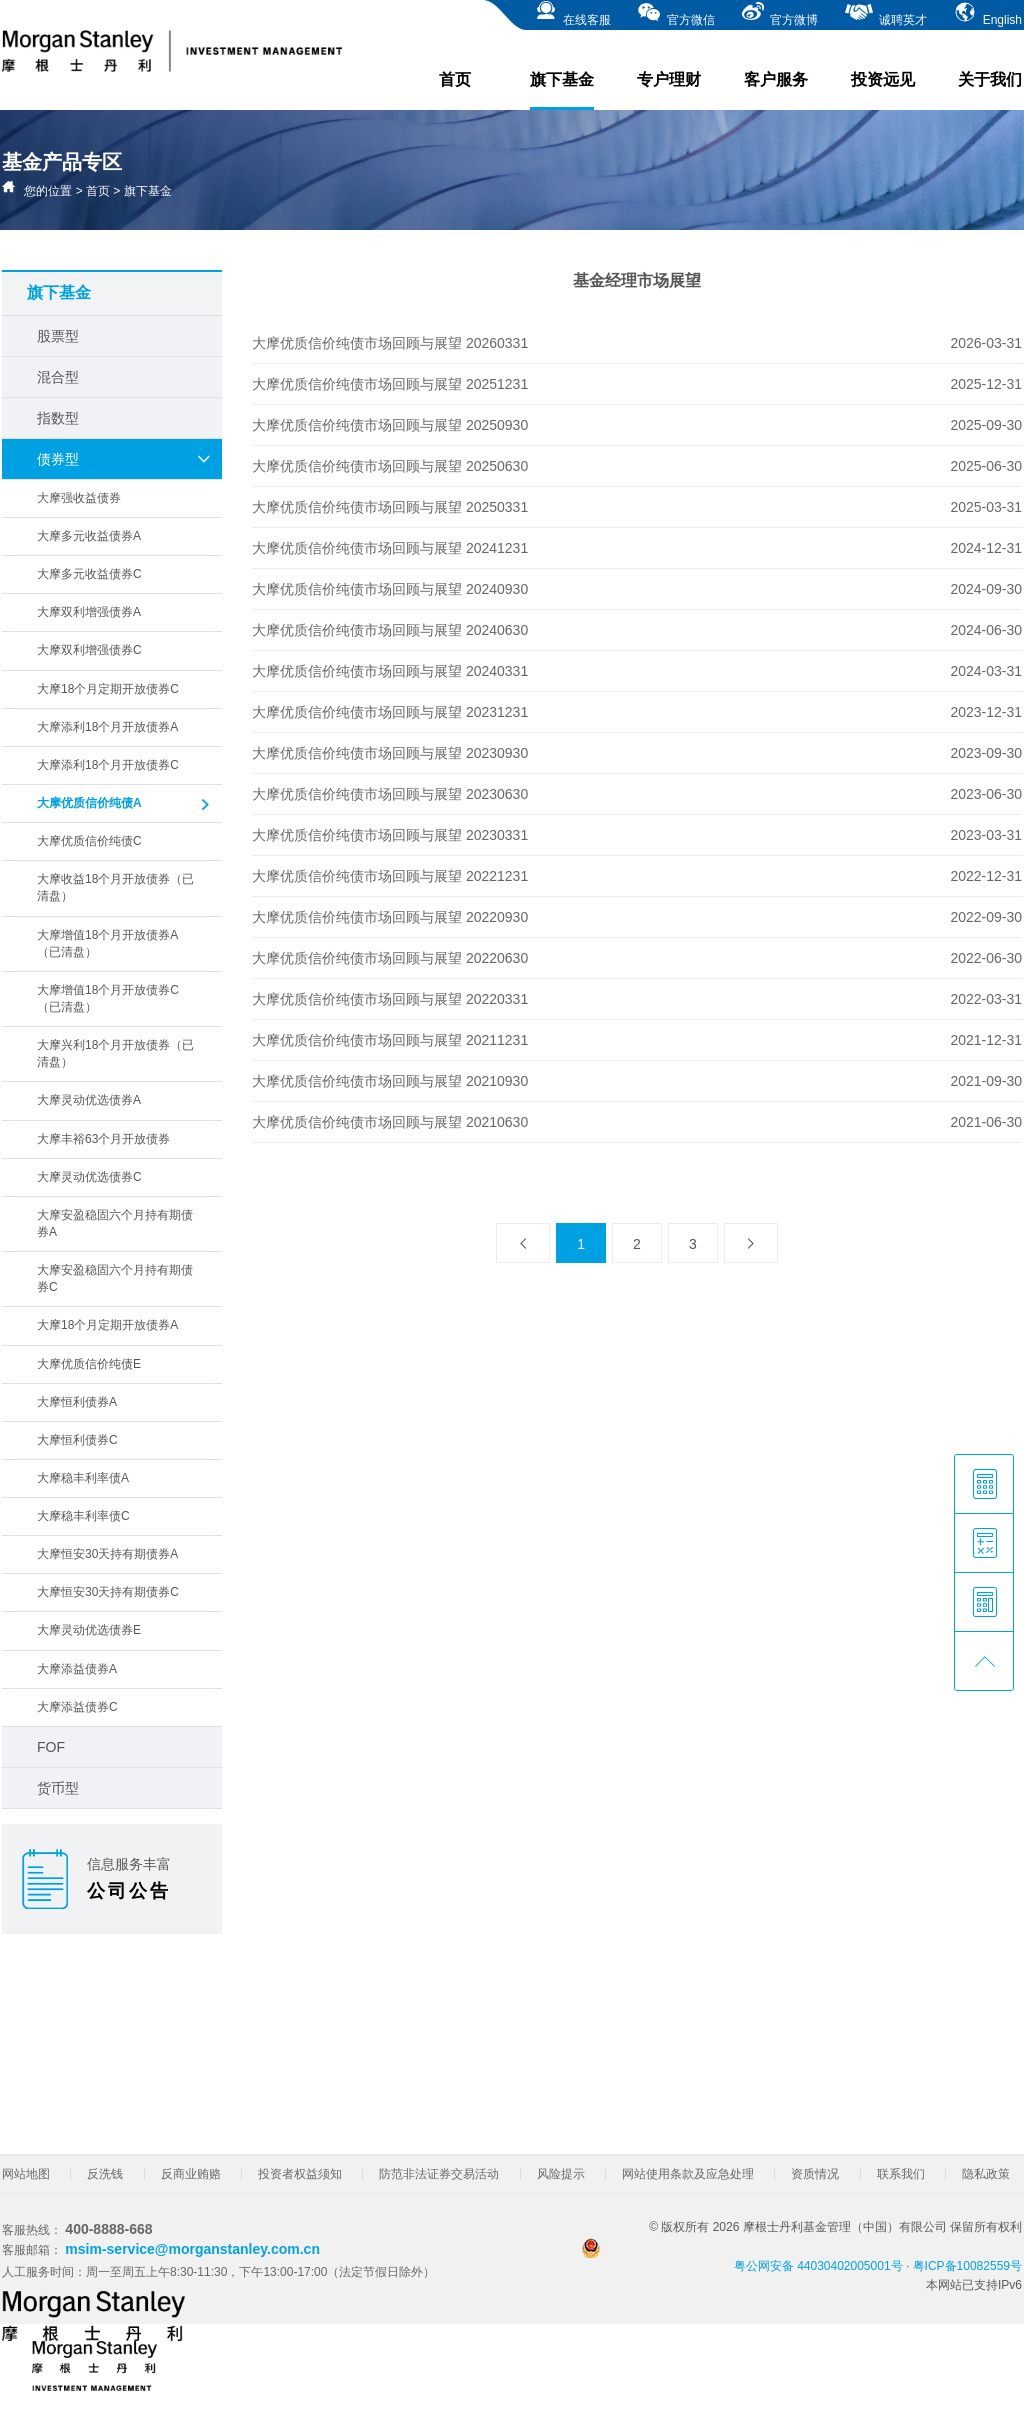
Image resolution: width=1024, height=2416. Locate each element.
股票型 (58, 336)
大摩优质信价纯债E (89, 1364)
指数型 (58, 418)
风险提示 (561, 2174)
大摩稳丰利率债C (83, 1516)
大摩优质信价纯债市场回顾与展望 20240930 (390, 589)
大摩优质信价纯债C (89, 841)
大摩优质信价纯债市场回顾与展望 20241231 (390, 548)
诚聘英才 (885, 13)
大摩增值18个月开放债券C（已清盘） (108, 998)
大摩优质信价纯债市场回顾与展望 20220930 (390, 917)
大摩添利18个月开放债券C (108, 765)
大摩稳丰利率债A (83, 1478)
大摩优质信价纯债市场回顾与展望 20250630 (390, 466)
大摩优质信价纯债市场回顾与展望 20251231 (390, 384)
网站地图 (26, 2174)
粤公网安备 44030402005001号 (742, 2255)
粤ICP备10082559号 (967, 2266)
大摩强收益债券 (79, 498)
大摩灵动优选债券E (89, 1630)
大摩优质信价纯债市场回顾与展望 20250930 (390, 425)
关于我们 (990, 79)
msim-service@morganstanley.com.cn (192, 2249)
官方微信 (675, 13)
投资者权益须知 (300, 2174)
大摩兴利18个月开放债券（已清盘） (115, 1053)
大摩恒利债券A (77, 1402)
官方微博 (779, 13)
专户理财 (669, 79)
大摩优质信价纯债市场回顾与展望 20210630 (390, 1122)
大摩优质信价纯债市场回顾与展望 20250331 (390, 507)
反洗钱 (105, 2174)
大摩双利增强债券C (89, 650)
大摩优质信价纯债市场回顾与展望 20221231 (390, 876)
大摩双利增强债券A (89, 612)
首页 (455, 79)
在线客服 (572, 13)
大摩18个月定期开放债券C (108, 689)
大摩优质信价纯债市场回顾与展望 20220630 (390, 958)
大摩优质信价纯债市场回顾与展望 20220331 (390, 999)
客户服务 (776, 79)
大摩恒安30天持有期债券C (108, 1592)
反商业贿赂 (191, 2174)
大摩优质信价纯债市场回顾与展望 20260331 (390, 343)
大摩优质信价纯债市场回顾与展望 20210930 (390, 1081)
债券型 (124, 459)
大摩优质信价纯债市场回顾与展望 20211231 (390, 1040)
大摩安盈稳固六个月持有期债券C (115, 1278)
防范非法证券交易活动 (439, 2174)
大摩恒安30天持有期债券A (107, 1554)
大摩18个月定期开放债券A (107, 1325)
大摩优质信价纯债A (124, 805)
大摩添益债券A (77, 1669)
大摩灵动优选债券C (89, 1177)
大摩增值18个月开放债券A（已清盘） (107, 943)
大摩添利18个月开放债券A (107, 727)
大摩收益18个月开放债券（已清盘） (115, 887)
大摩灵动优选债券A (89, 1100)
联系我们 (901, 2174)
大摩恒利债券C (77, 1440)
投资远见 (883, 79)
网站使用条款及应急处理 (688, 2174)
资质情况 (815, 2174)
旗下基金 (562, 90)
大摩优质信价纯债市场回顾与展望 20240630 (390, 630)
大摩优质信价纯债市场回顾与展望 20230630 (390, 794)
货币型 (58, 1788)
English (987, 13)
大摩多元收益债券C (89, 574)
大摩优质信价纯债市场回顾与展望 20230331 (390, 835)
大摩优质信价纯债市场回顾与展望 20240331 (390, 671)
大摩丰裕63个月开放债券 (103, 1139)
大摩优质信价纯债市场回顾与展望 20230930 (390, 753)
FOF (51, 1747)
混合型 (58, 377)
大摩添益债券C (77, 1707)
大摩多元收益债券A (89, 536)
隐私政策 (986, 2174)
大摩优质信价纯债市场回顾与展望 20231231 (390, 712)
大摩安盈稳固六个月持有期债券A (115, 1223)
